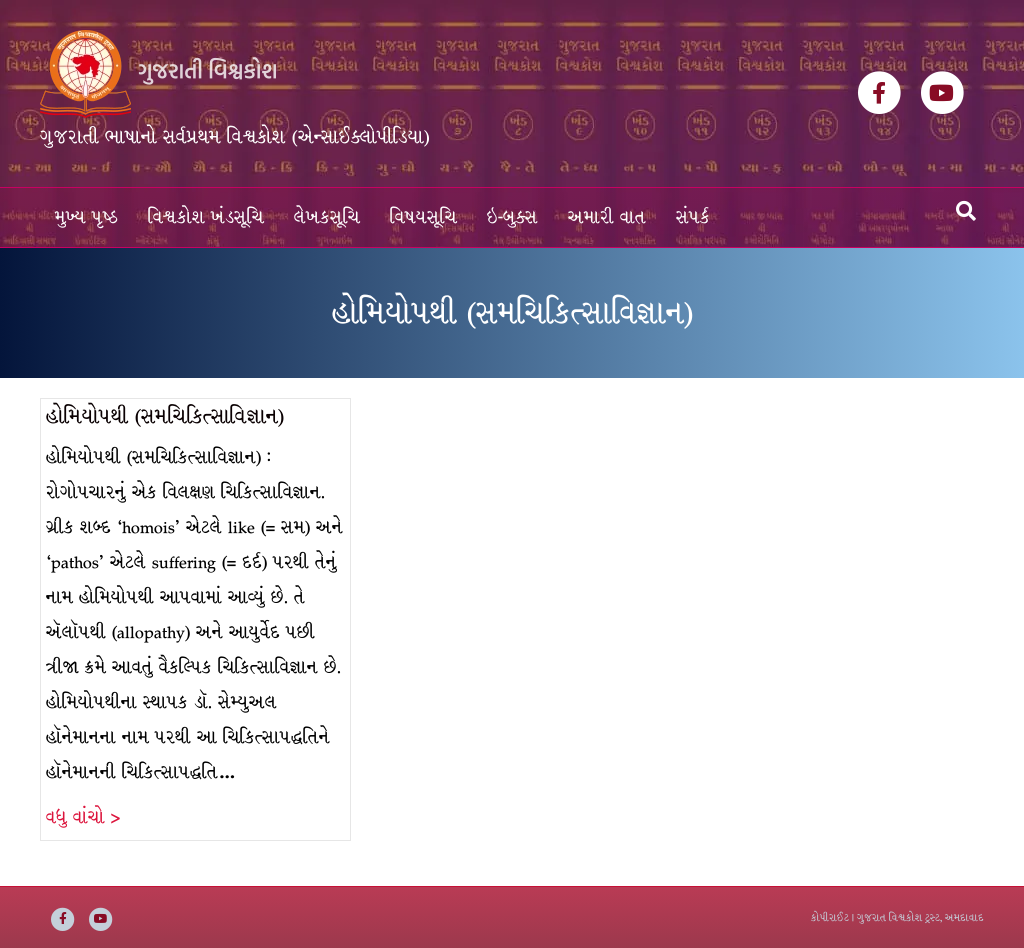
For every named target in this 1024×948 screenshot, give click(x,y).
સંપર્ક (693, 217)
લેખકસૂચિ (327, 217)
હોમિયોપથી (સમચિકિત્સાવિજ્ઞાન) (165, 416)
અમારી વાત (607, 217)
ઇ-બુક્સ (512, 217)
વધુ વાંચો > (83, 817)
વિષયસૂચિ (423, 217)
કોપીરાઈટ (830, 917)
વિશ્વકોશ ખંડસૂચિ (206, 217)
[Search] (966, 211)
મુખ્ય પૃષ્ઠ (86, 217)
